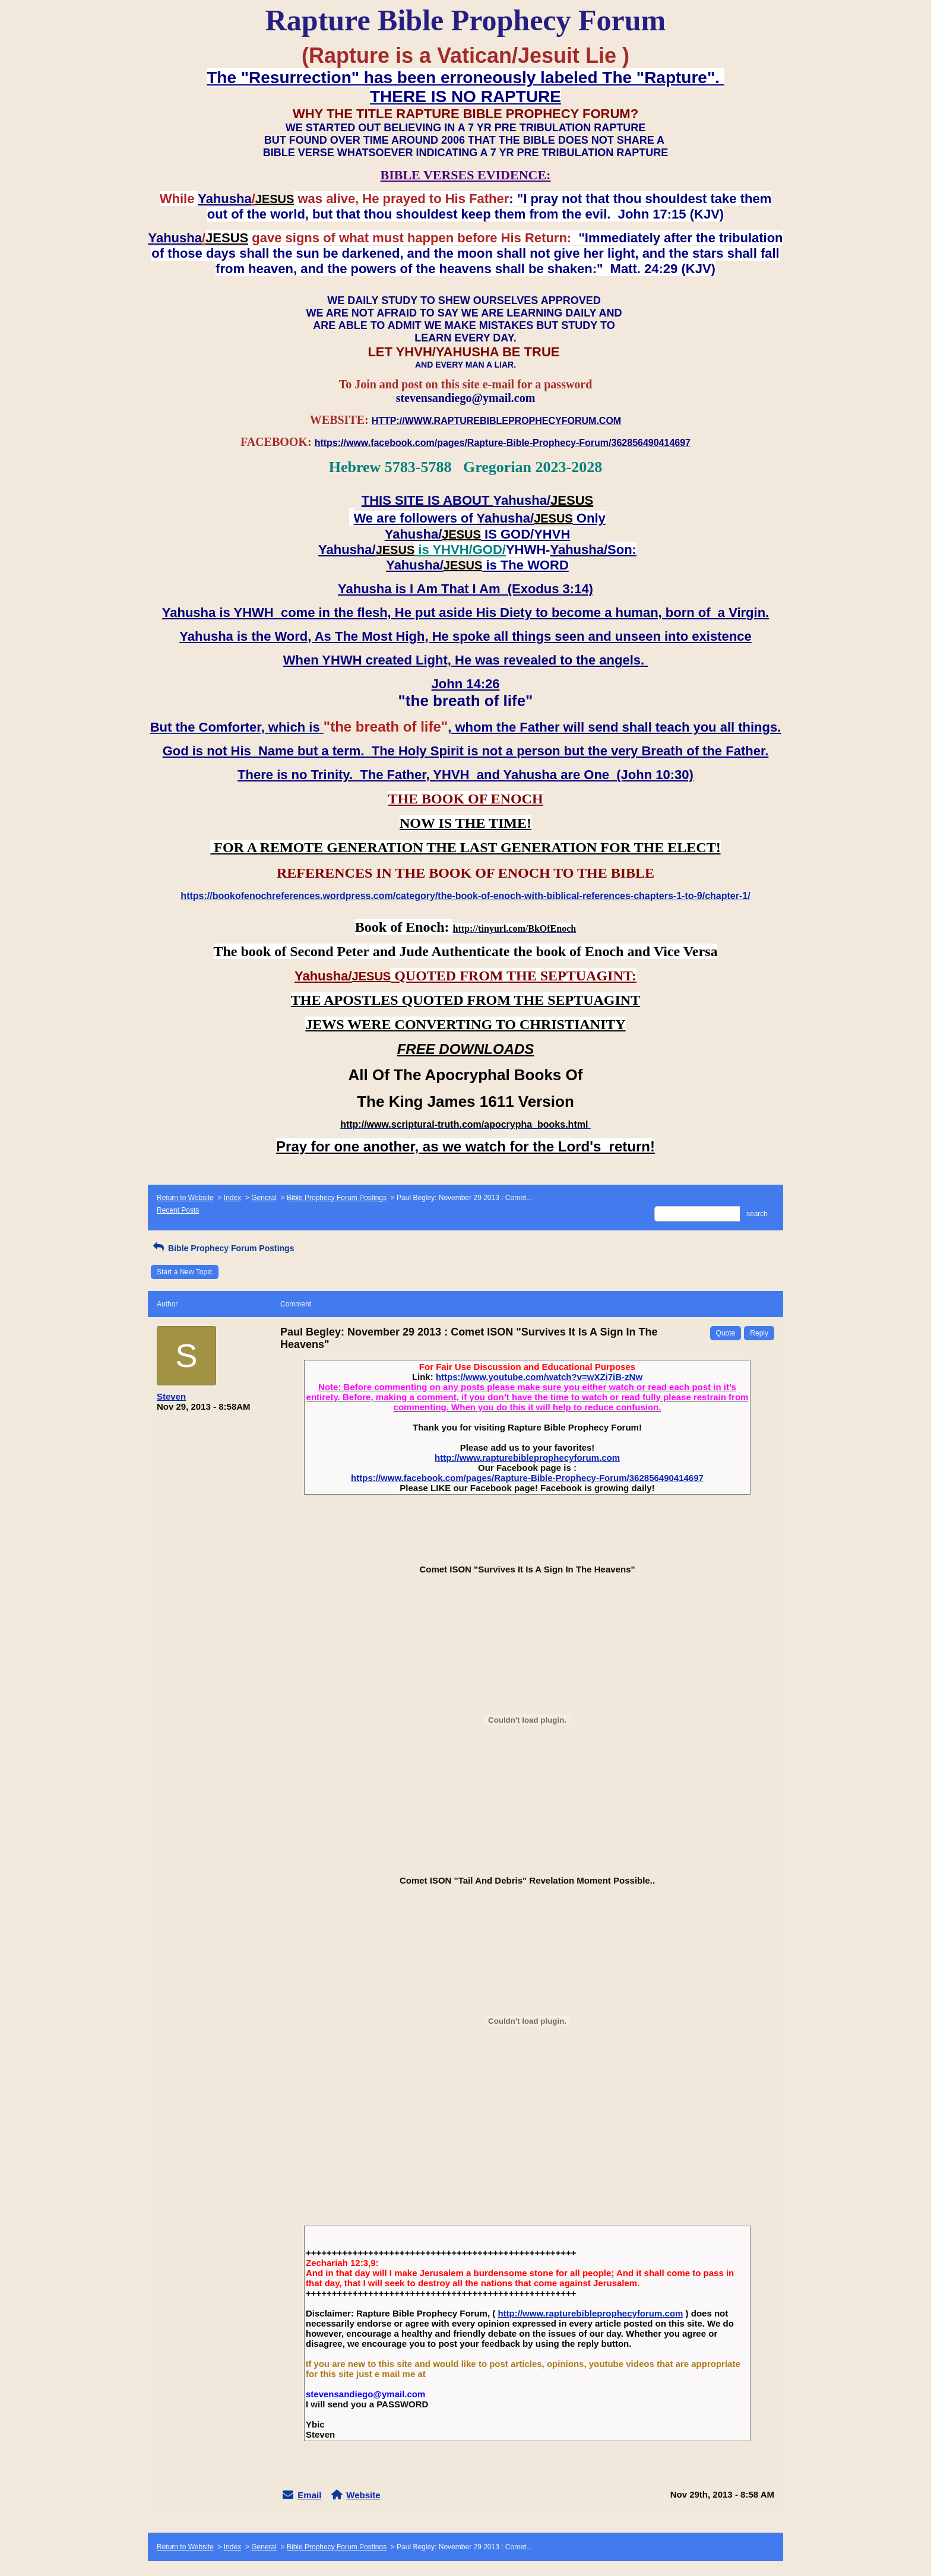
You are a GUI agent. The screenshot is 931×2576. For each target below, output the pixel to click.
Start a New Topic (185, 1272)
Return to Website (185, 1198)
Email (309, 2495)
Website (363, 2495)
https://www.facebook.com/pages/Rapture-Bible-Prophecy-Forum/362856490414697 (527, 1478)
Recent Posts (178, 1210)
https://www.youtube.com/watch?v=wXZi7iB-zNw (539, 1377)
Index (232, 1198)
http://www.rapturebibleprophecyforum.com (527, 1457)
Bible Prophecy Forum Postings (337, 1198)
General (264, 1198)
